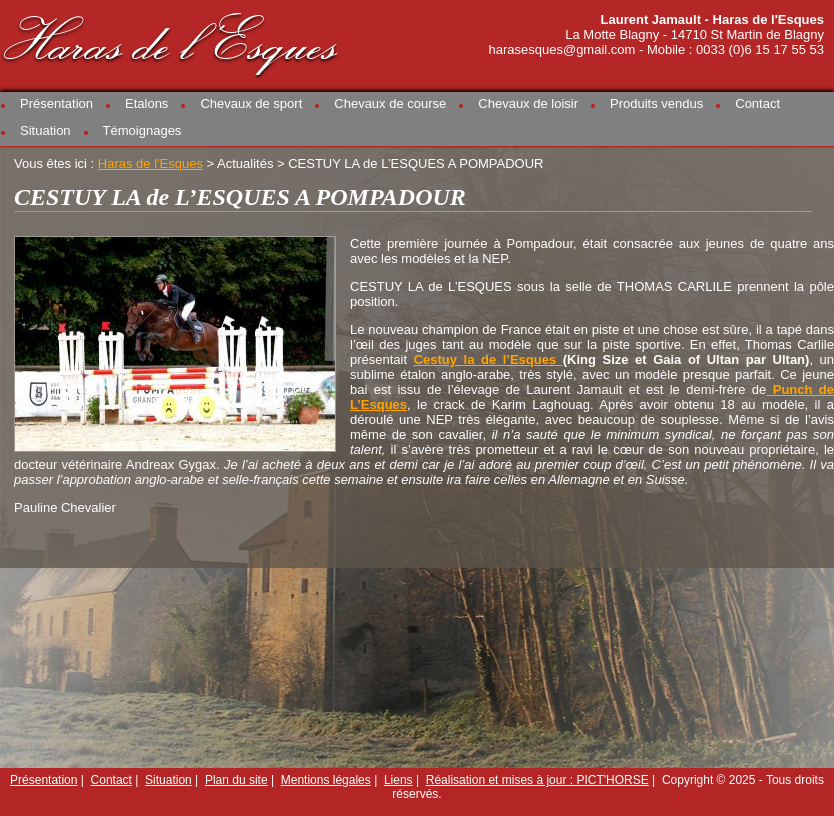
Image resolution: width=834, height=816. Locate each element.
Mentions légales (326, 780)
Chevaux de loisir (528, 103)
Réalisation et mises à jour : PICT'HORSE (537, 780)
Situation (45, 130)
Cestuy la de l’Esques (488, 359)
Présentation (56, 103)
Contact (757, 103)
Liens (398, 780)
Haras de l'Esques (172, 41)
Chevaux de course (390, 103)
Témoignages (142, 130)
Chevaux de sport (251, 103)
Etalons (146, 103)
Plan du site (236, 780)
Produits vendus (656, 103)
